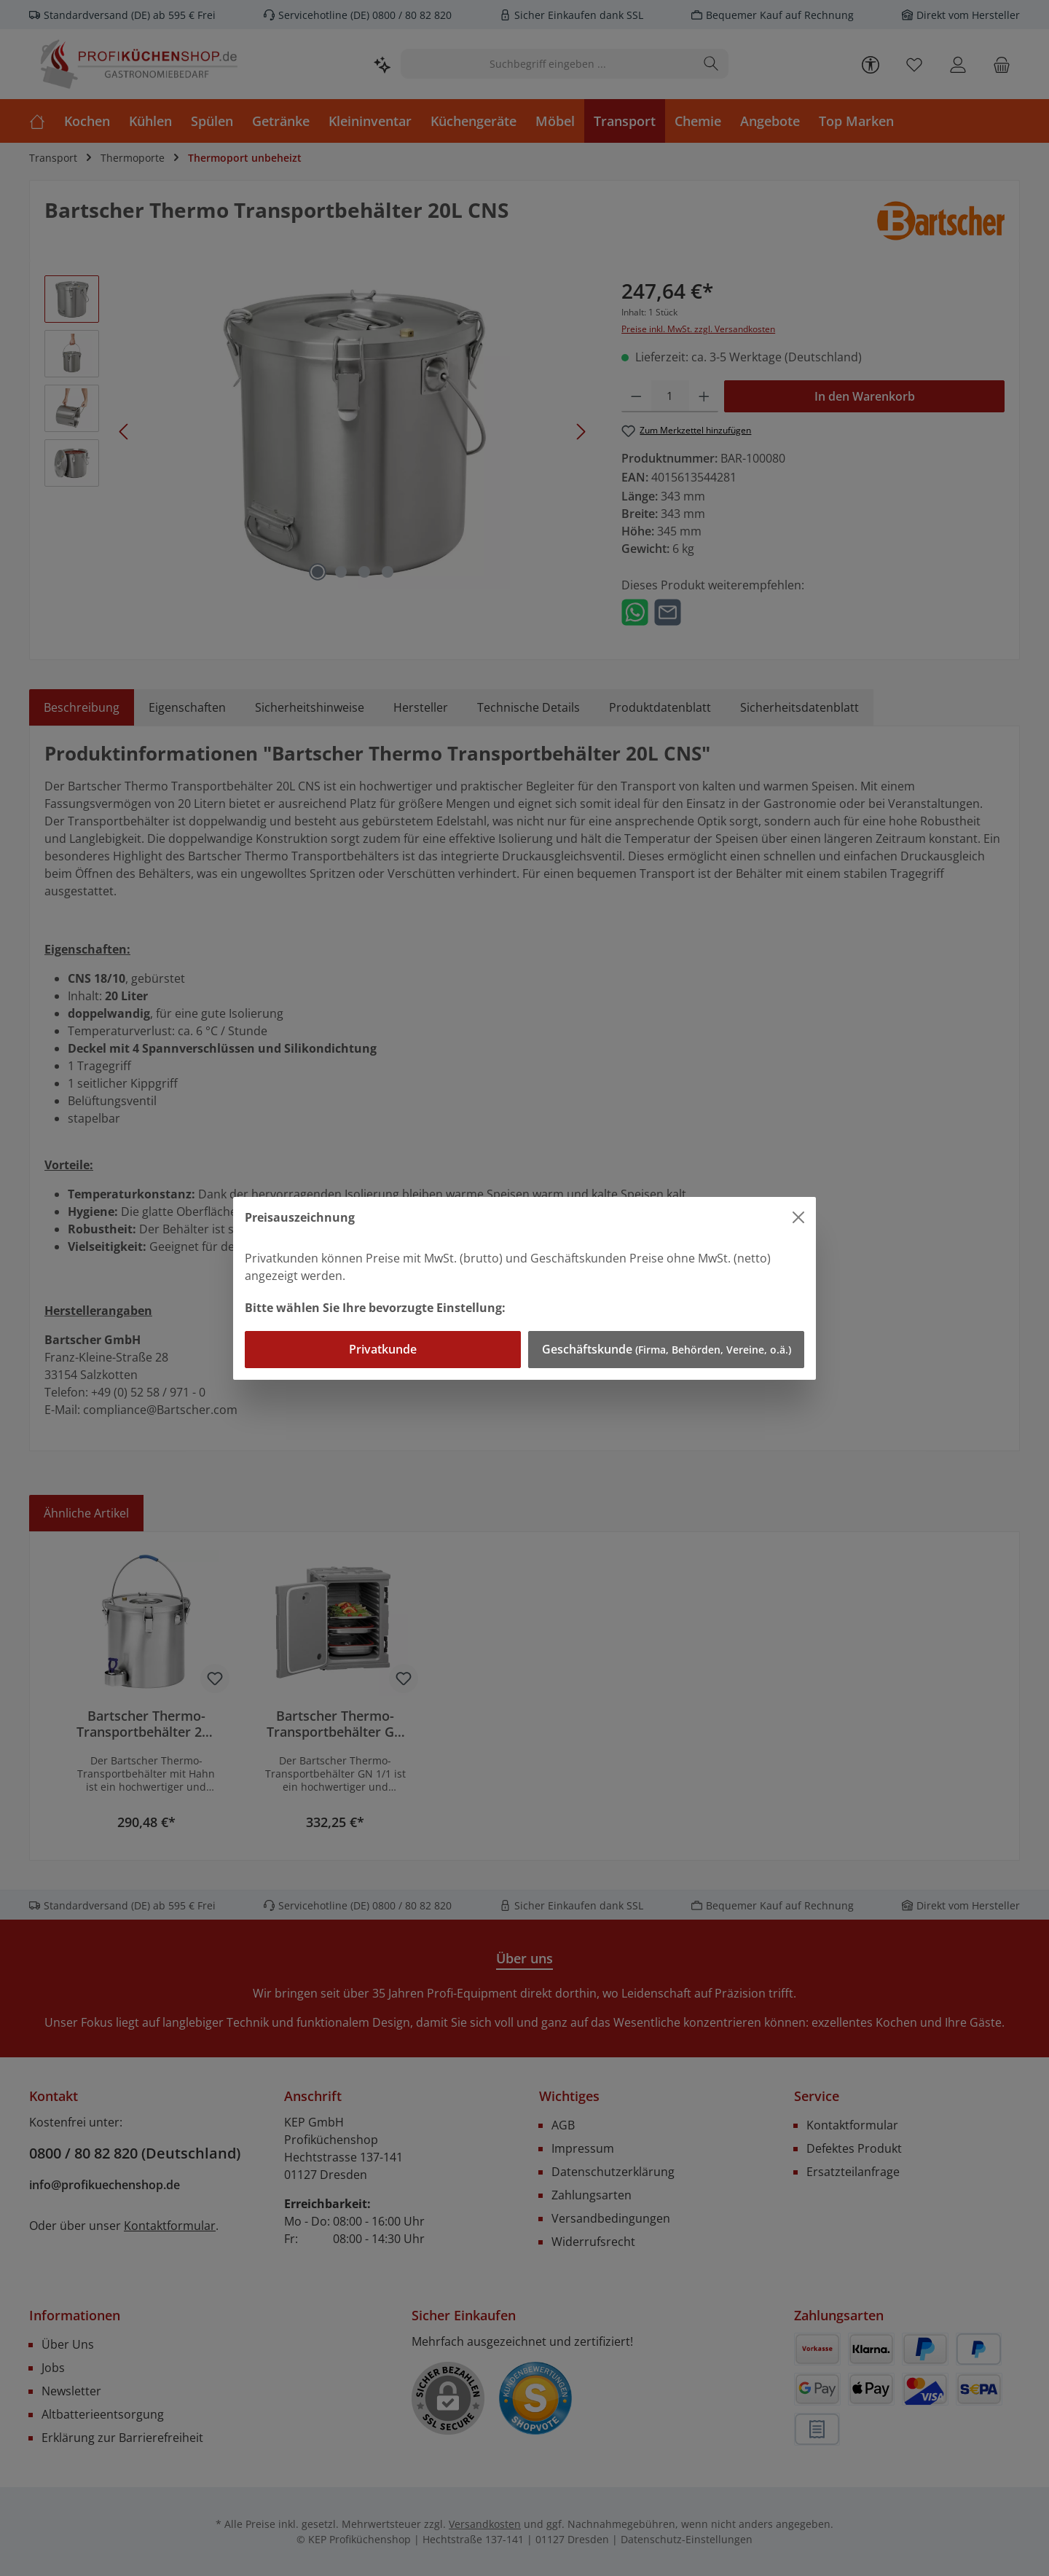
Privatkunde (383, 1349)
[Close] (798, 1217)
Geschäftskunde (666, 1349)
